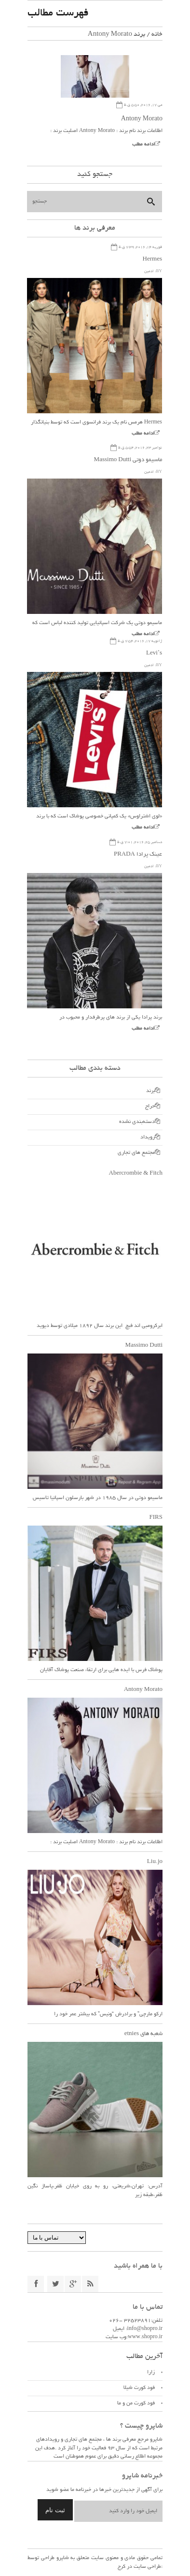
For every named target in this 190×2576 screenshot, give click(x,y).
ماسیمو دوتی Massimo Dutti (128, 460)
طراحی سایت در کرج (139, 2567)
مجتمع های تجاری (136, 1153)
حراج (150, 1106)
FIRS (156, 1517)
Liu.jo (155, 1862)
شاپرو (61, 2558)
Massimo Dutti (144, 1345)
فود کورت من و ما (136, 2403)
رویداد (147, 1137)
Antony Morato (142, 119)
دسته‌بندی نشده (137, 1122)
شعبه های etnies (143, 2034)
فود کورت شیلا (139, 2388)
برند (150, 1091)
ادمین (149, 271)
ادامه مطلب (143, 144)
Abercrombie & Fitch (136, 1173)
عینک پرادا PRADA (138, 854)
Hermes (152, 259)
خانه (157, 34)
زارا (151, 2372)
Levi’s (154, 653)
